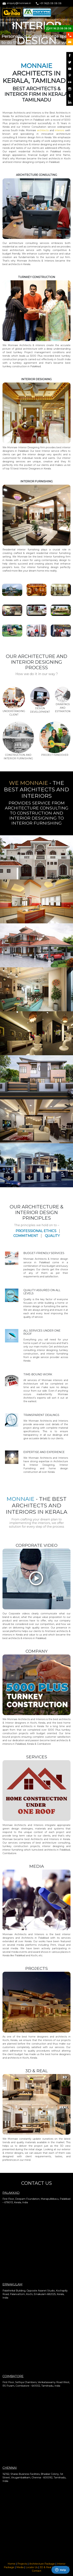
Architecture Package (42, 2563)
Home (11, 2563)
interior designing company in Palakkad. (36, 162)
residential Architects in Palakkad (40, 151)
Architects (46, 1420)
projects (14, 123)
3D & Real (45, 2567)
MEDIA (23, 22)
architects (43, 130)
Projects (22, 2563)
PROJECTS (36, 20)
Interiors (63, 1420)
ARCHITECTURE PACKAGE (57, 20)
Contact (36, 2570)
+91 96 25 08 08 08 (60, 28)
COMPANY (24, 20)
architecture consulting (23, 243)
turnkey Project (22, 352)
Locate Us (32, 2567)
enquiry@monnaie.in (17, 3)
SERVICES (11, 20)
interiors (59, 130)
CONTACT (33, 22)
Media (20, 2567)
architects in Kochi (59, 158)
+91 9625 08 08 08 (48, 3)
